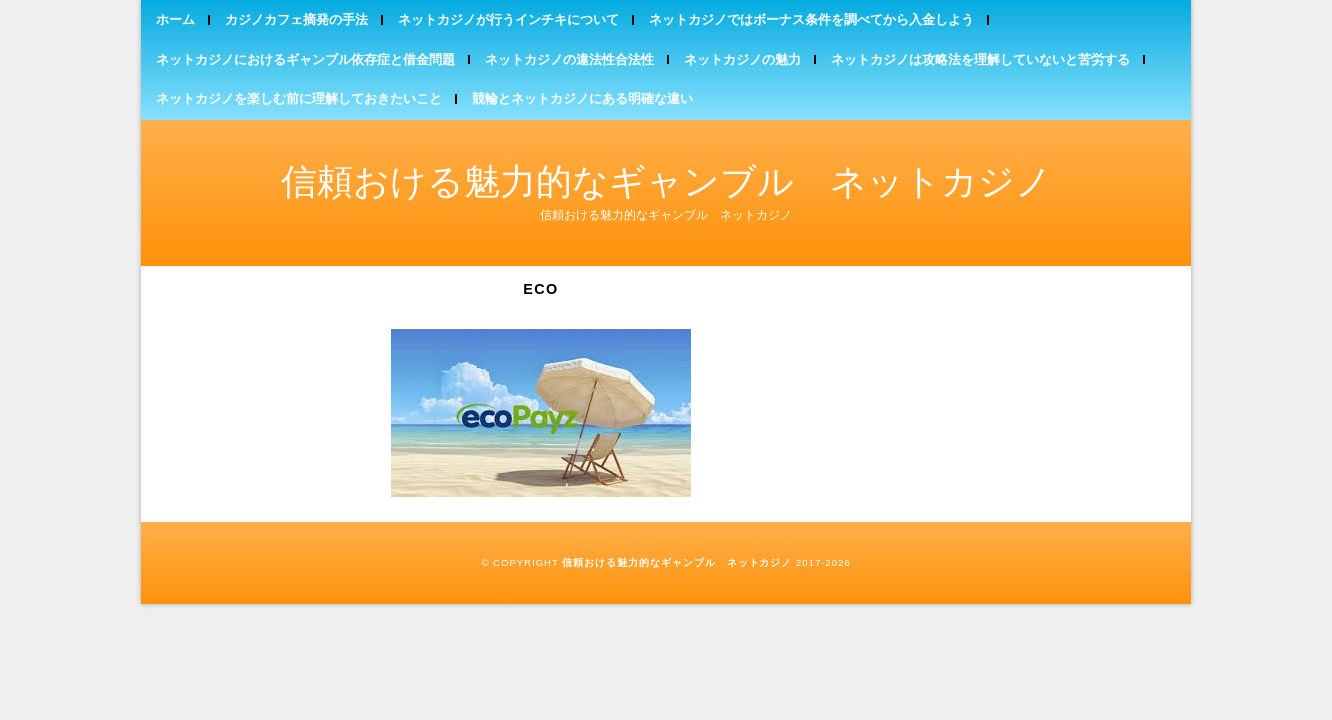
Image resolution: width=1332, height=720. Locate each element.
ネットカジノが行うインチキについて (508, 19)
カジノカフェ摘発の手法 (296, 19)
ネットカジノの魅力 (742, 59)
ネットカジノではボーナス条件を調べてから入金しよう (811, 19)
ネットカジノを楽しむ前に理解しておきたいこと (299, 98)
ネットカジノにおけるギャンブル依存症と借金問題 (305, 59)
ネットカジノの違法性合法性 (569, 59)
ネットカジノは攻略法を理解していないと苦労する (980, 59)
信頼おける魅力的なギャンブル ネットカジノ (666, 181)
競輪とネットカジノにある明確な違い (582, 98)
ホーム (175, 19)
